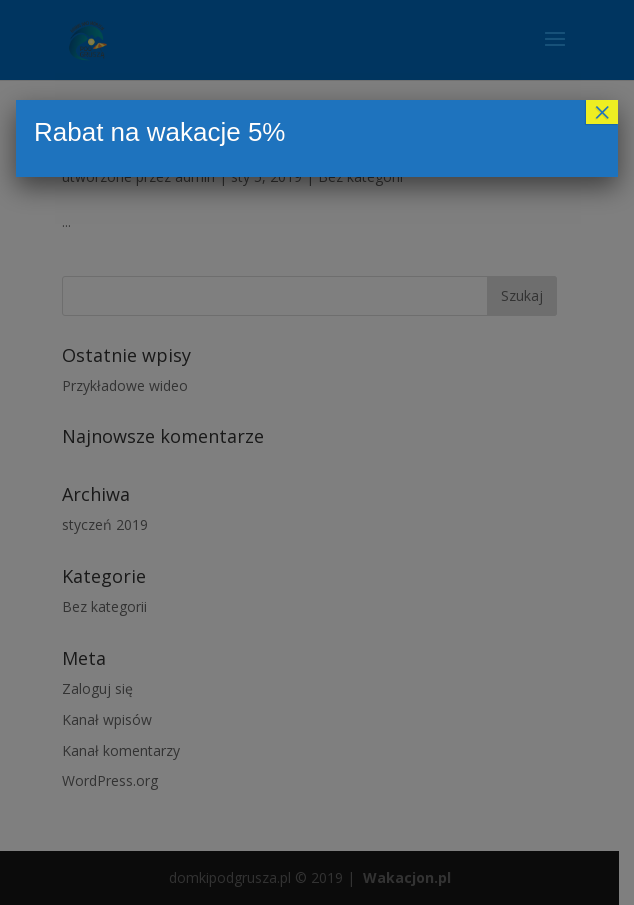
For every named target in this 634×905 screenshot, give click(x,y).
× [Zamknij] (602, 112)
